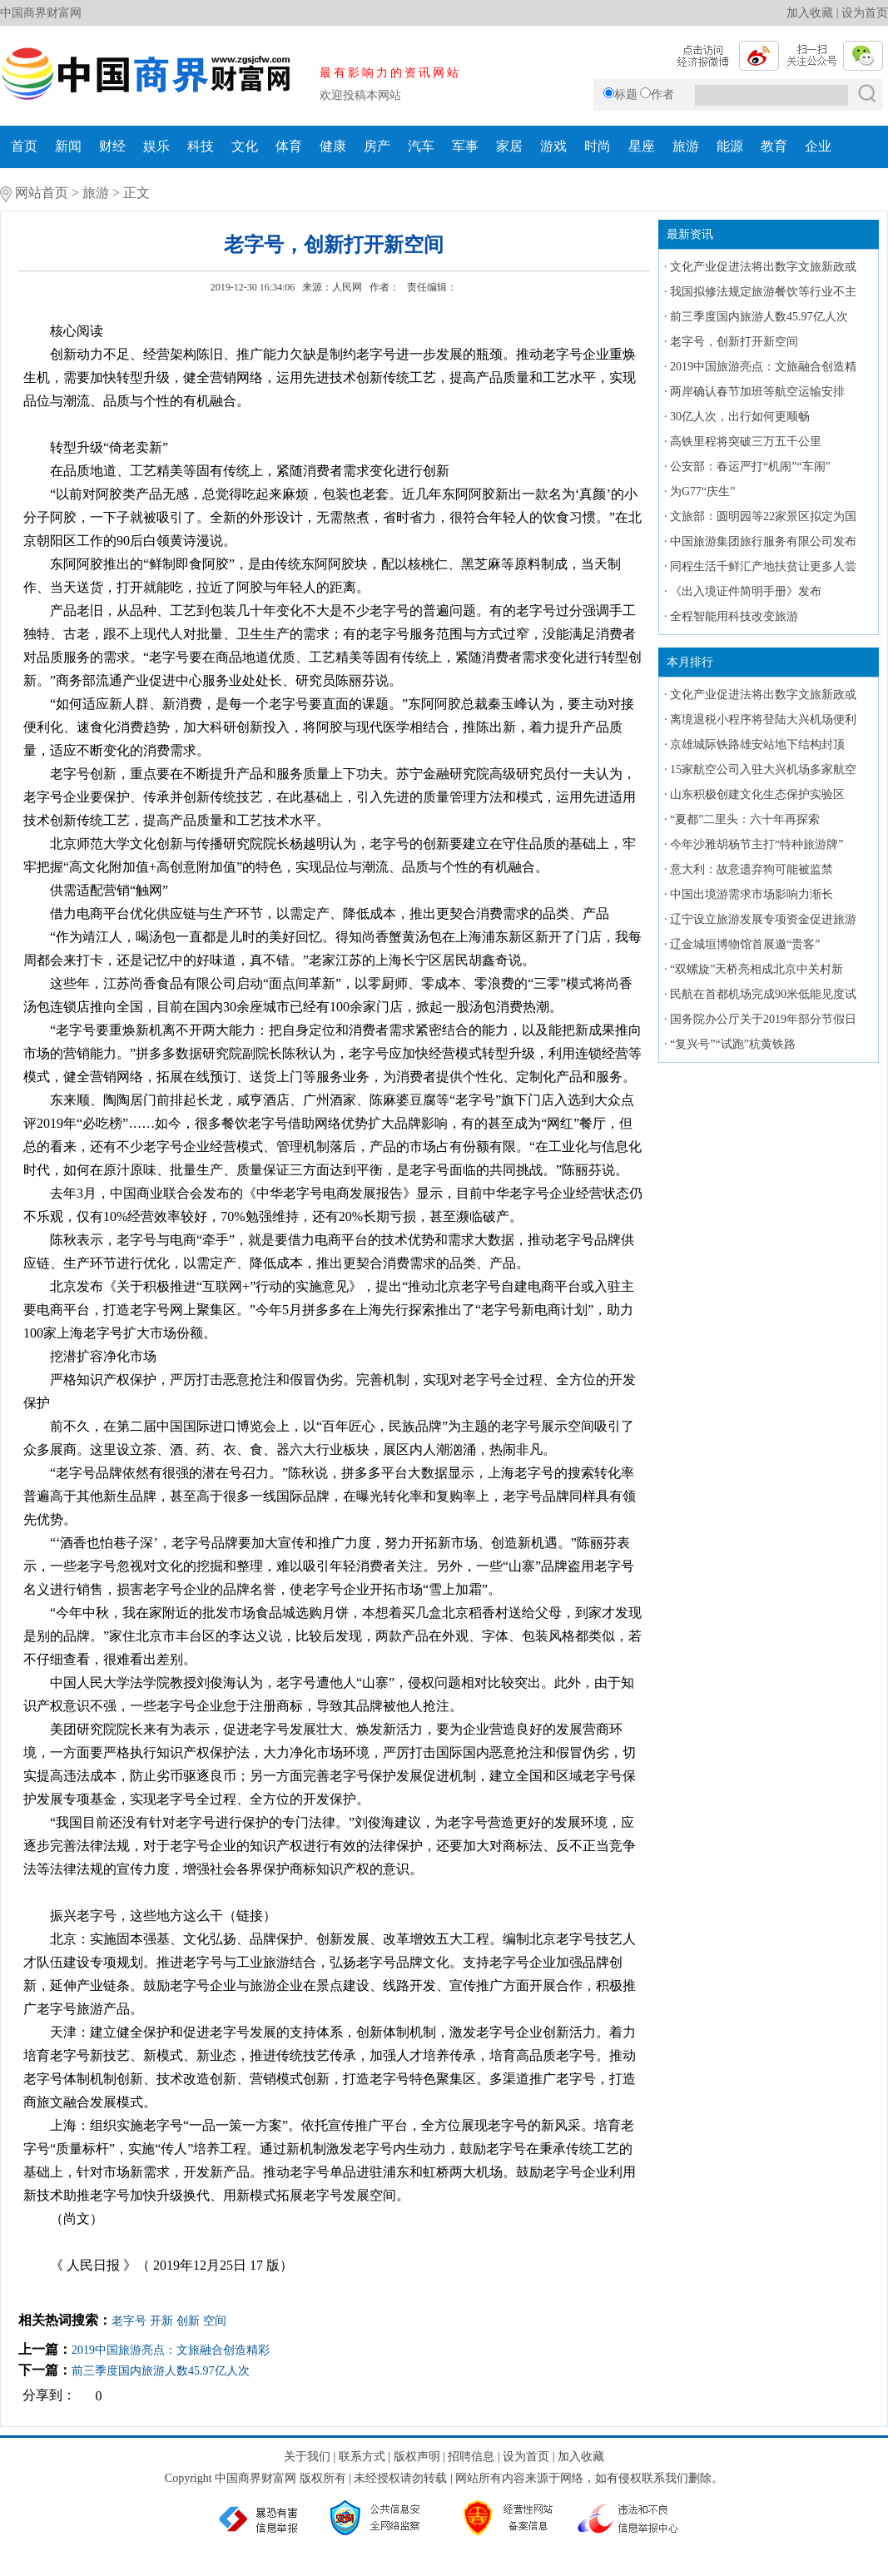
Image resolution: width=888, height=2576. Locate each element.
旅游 (685, 146)
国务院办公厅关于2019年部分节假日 (763, 1019)
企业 (818, 146)
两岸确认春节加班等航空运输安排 (757, 391)
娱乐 (156, 146)
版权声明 (417, 2456)
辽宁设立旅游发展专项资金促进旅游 (763, 919)
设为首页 (864, 13)
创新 (188, 2321)
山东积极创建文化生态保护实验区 (757, 794)
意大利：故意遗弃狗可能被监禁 (751, 869)
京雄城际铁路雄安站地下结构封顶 (757, 744)
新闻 (68, 146)
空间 (214, 2321)
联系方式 (362, 2456)
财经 (112, 146)
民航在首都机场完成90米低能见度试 (763, 994)
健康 (333, 146)
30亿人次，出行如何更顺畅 (740, 416)
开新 (161, 2321)
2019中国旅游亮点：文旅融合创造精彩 (171, 2350)
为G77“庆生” (703, 491)
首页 (24, 146)
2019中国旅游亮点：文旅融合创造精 (763, 366)
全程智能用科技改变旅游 (734, 616)
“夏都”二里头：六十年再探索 (745, 819)
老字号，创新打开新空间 (734, 341)
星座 (641, 146)
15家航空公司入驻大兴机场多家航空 (763, 769)
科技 (200, 146)
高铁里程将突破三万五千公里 (745, 441)
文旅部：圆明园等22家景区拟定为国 (763, 516)
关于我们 (307, 2456)
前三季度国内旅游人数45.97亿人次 (161, 2371)
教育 (774, 146)
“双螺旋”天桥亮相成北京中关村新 (756, 969)
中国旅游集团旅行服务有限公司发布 (763, 541)
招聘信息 (471, 2456)
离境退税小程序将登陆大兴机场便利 (763, 719)
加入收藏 (809, 13)
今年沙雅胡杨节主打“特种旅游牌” (756, 844)
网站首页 (41, 193)
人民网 (347, 287)
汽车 (421, 146)
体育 (288, 146)
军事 (465, 146)
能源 (730, 146)
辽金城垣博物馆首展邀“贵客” (745, 944)
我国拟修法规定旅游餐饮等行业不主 (763, 291)
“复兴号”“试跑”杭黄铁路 (733, 1044)
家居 (509, 146)
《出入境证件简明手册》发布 (745, 591)
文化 (244, 146)
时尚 (597, 146)
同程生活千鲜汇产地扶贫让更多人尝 (763, 566)
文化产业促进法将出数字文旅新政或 (763, 267)
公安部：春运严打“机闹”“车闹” (750, 466)
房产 (377, 146)
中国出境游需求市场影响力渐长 (751, 894)
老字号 (129, 2321)
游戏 (553, 146)
